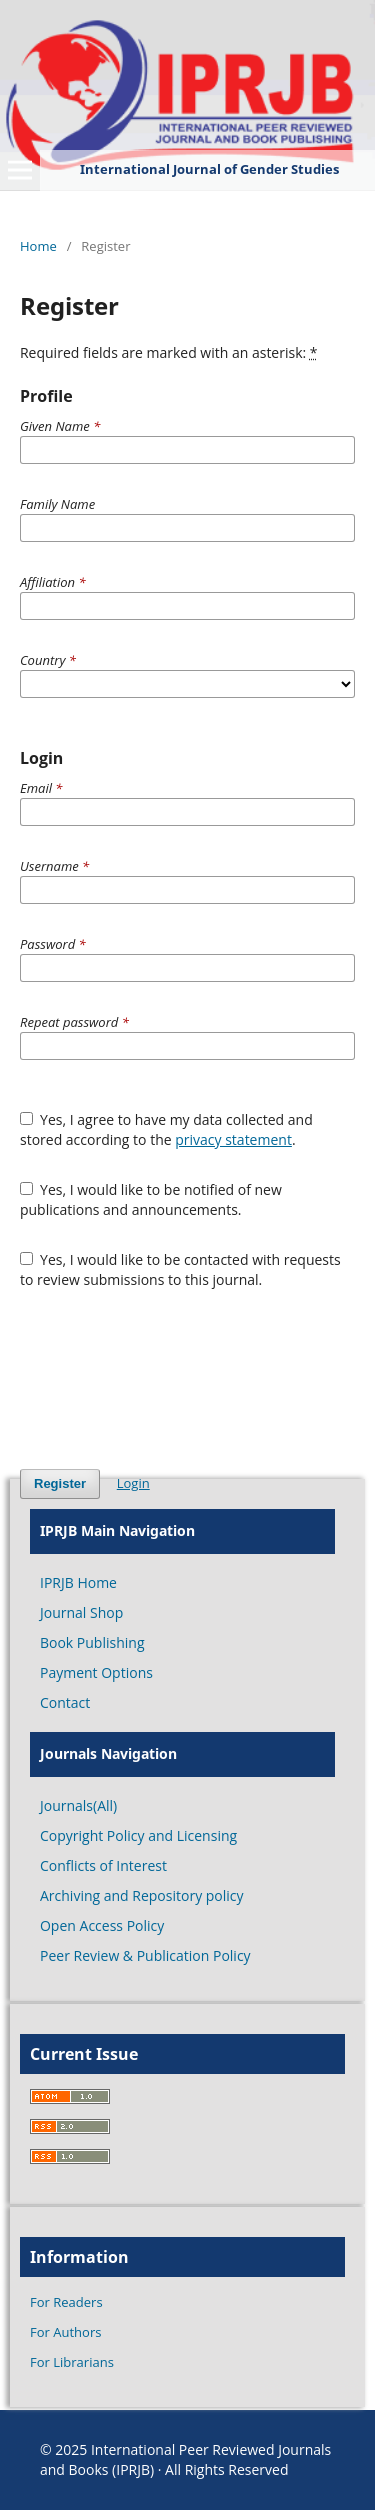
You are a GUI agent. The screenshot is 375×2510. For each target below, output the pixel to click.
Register (60, 1483)
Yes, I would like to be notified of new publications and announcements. (151, 1199)
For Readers (66, 2302)
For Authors (65, 2332)
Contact (65, 1702)
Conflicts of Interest (103, 1865)
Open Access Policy (102, 1925)
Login (133, 1483)
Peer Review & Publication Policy (145, 1955)
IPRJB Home (78, 1582)
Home (38, 246)
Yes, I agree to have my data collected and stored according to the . (166, 1129)
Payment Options (96, 1672)
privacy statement (233, 1139)
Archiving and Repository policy (142, 1895)
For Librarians (72, 2362)
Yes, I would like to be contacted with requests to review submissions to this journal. (180, 1269)
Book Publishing (92, 1642)
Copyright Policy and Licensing (138, 1835)
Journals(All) (78, 1805)
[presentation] (172, 1379)
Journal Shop (81, 1612)
